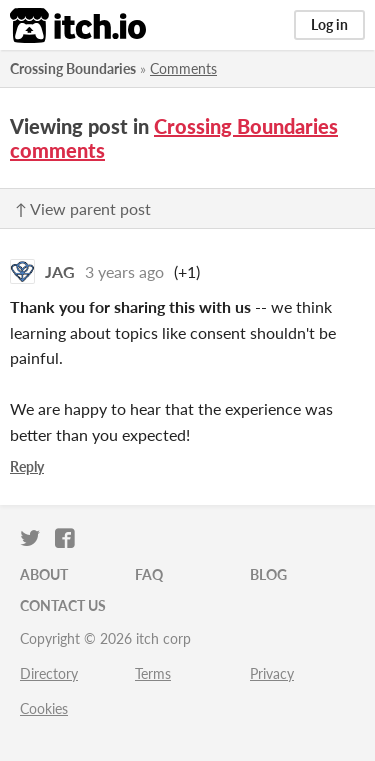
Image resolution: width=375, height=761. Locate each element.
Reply (27, 466)
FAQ (149, 574)
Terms (153, 673)
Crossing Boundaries (73, 68)
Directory (49, 673)
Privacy (272, 673)
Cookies (44, 708)
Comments (183, 68)
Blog (268, 574)
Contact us (63, 605)
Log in (329, 24)
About (44, 574)
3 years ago (124, 271)
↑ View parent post (83, 208)
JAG (60, 271)
